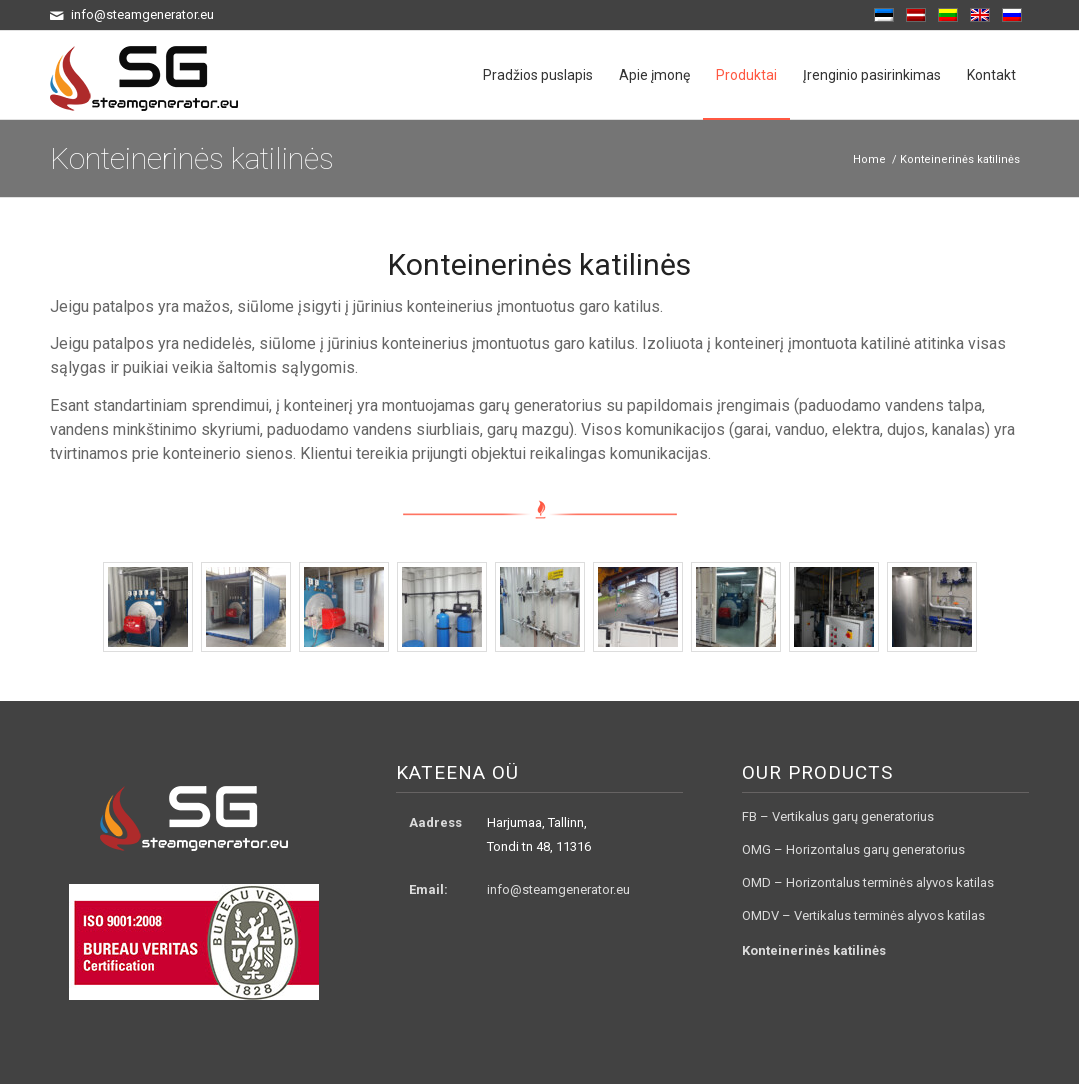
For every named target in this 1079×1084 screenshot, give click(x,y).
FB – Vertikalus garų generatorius (838, 816)
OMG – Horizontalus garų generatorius (853, 849)
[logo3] (144, 75)
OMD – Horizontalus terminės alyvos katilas (868, 882)
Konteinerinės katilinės (192, 158)
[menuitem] (538, 75)
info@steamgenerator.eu (558, 889)
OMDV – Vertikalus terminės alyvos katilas (863, 915)
